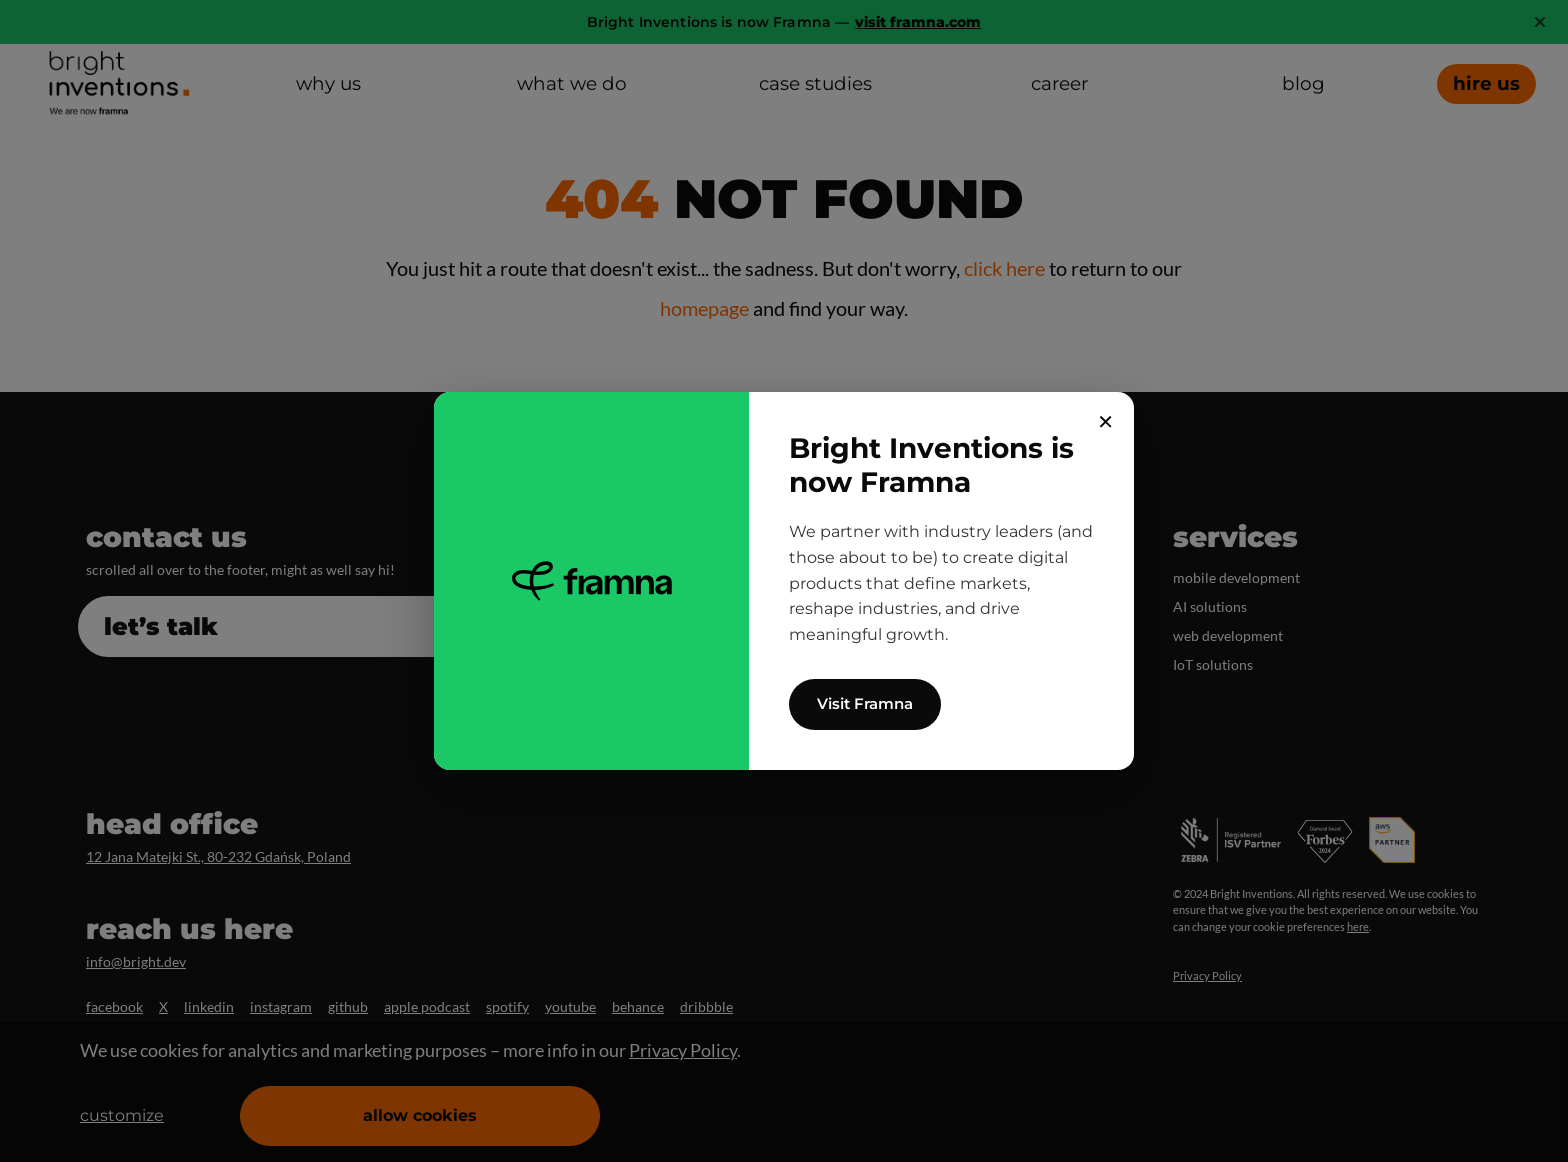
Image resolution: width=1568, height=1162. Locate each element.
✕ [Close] (1105, 422)
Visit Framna (865, 703)
